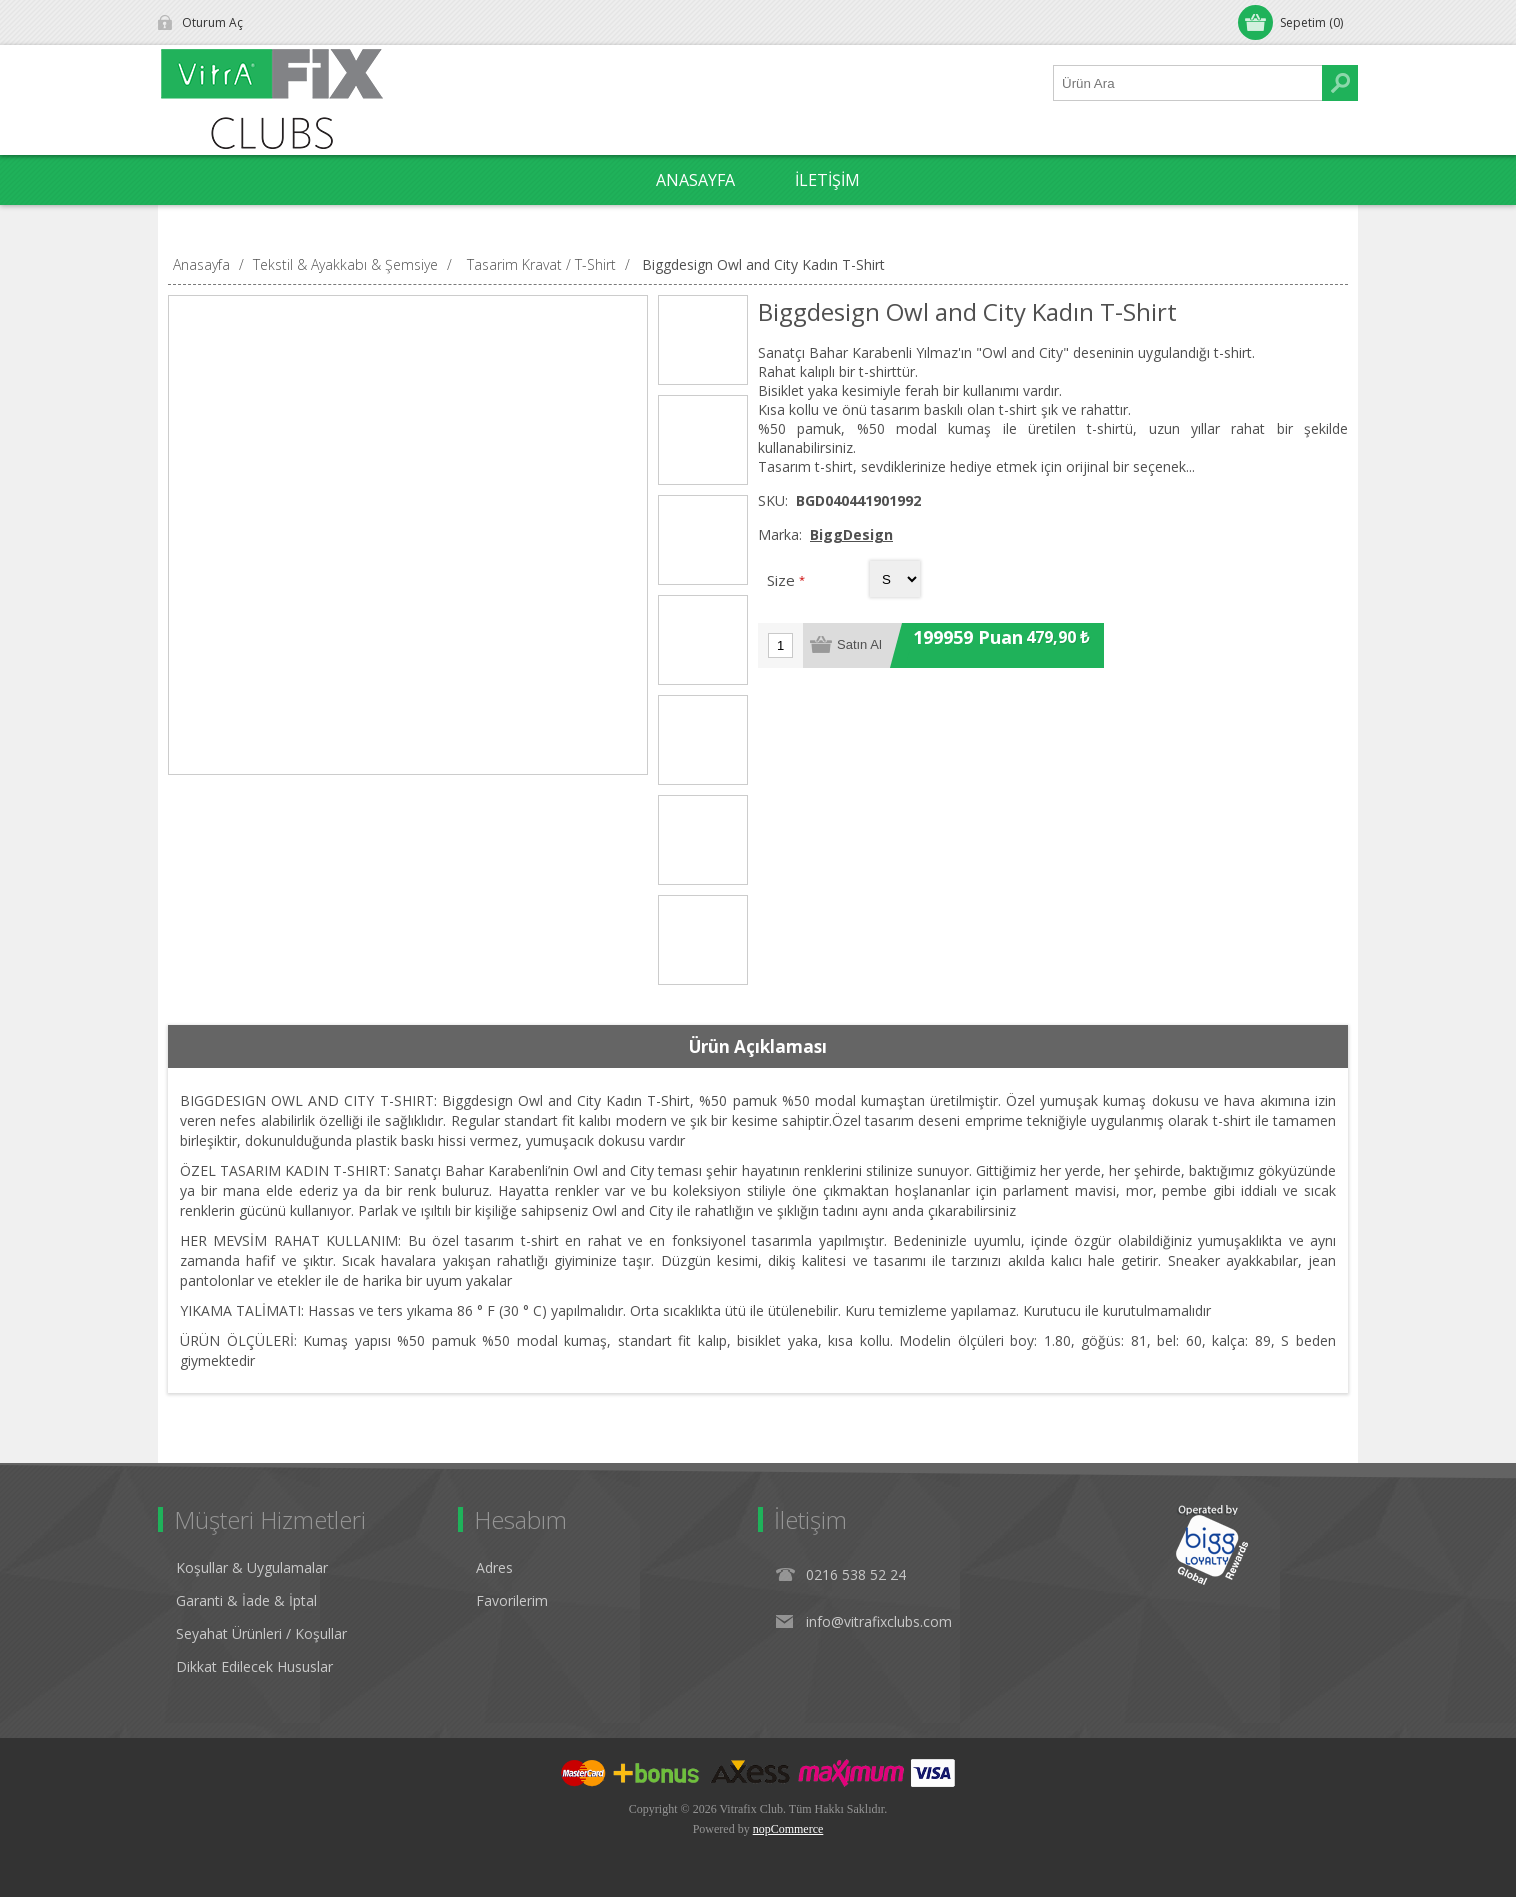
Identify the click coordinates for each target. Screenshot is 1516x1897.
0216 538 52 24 (856, 1574)
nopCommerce (788, 1829)
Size (783, 580)
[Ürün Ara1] (1188, 83)
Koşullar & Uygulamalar (252, 1567)
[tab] (758, 1047)
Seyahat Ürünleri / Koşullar (261, 1633)
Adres (494, 1567)
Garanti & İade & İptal (246, 1600)
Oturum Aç (212, 22)
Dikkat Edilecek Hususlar (254, 1666)
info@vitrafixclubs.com (879, 1621)
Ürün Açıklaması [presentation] (758, 1046)
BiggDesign (851, 534)
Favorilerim (512, 1600)
